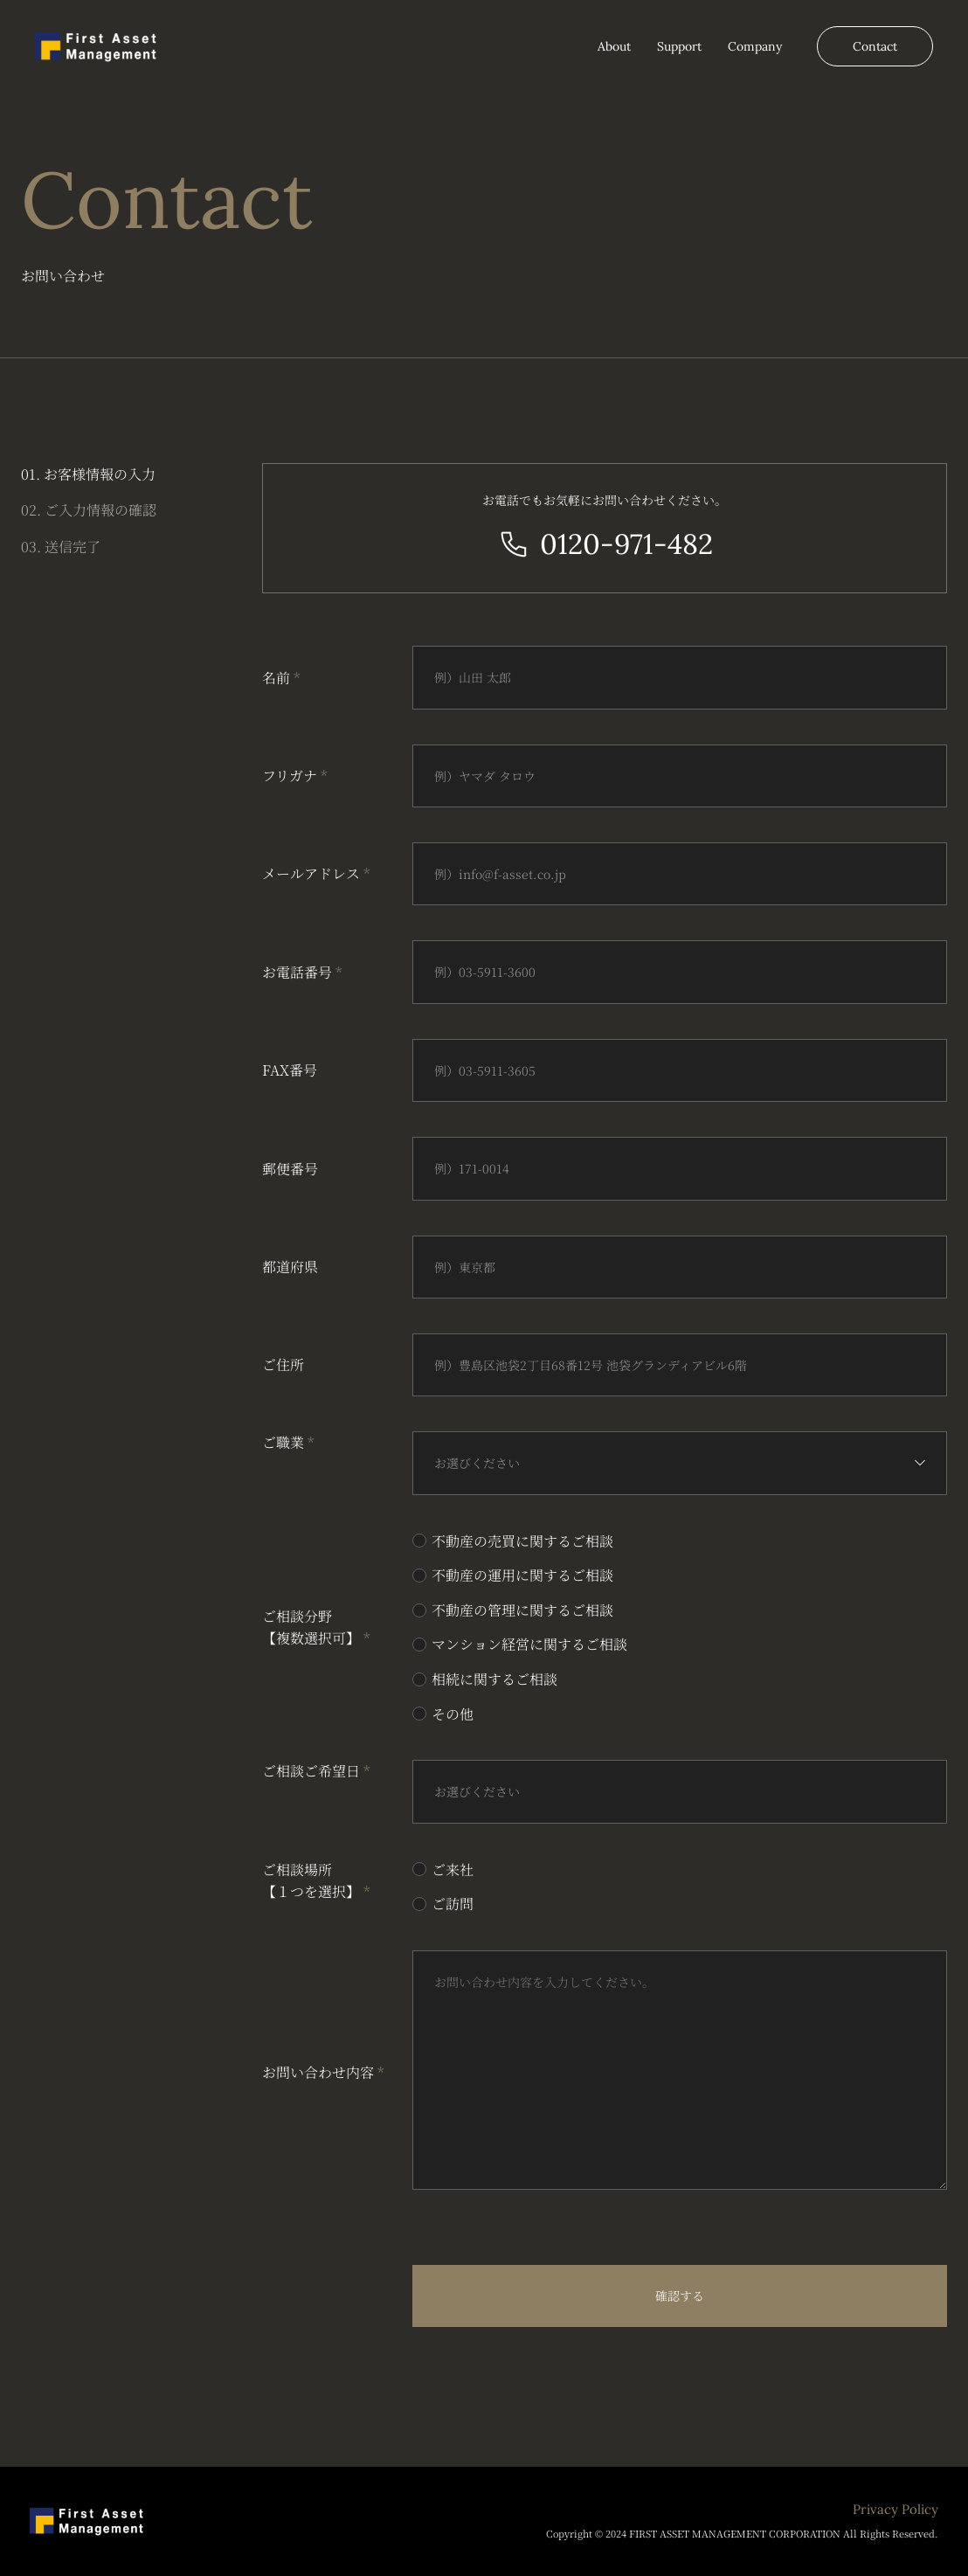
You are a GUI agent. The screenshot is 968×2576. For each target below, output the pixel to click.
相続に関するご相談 (494, 1679)
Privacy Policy (895, 2509)
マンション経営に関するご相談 (529, 1644)
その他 (453, 1714)
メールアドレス (316, 873)
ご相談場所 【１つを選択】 (316, 1880)
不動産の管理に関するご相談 (522, 1610)
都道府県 (290, 1267)
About (614, 46)
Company (755, 46)
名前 (281, 678)
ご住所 (283, 1364)
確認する (679, 2295)
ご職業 (288, 1442)
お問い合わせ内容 (323, 2072)
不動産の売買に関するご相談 (522, 1541)
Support (679, 46)
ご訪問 (453, 1904)
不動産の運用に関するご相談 (522, 1575)
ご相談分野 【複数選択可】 (316, 1627)
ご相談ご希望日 (316, 1771)
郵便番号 (290, 1169)
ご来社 (453, 1869)
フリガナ (295, 775)
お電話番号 (302, 972)
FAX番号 (289, 1070)
